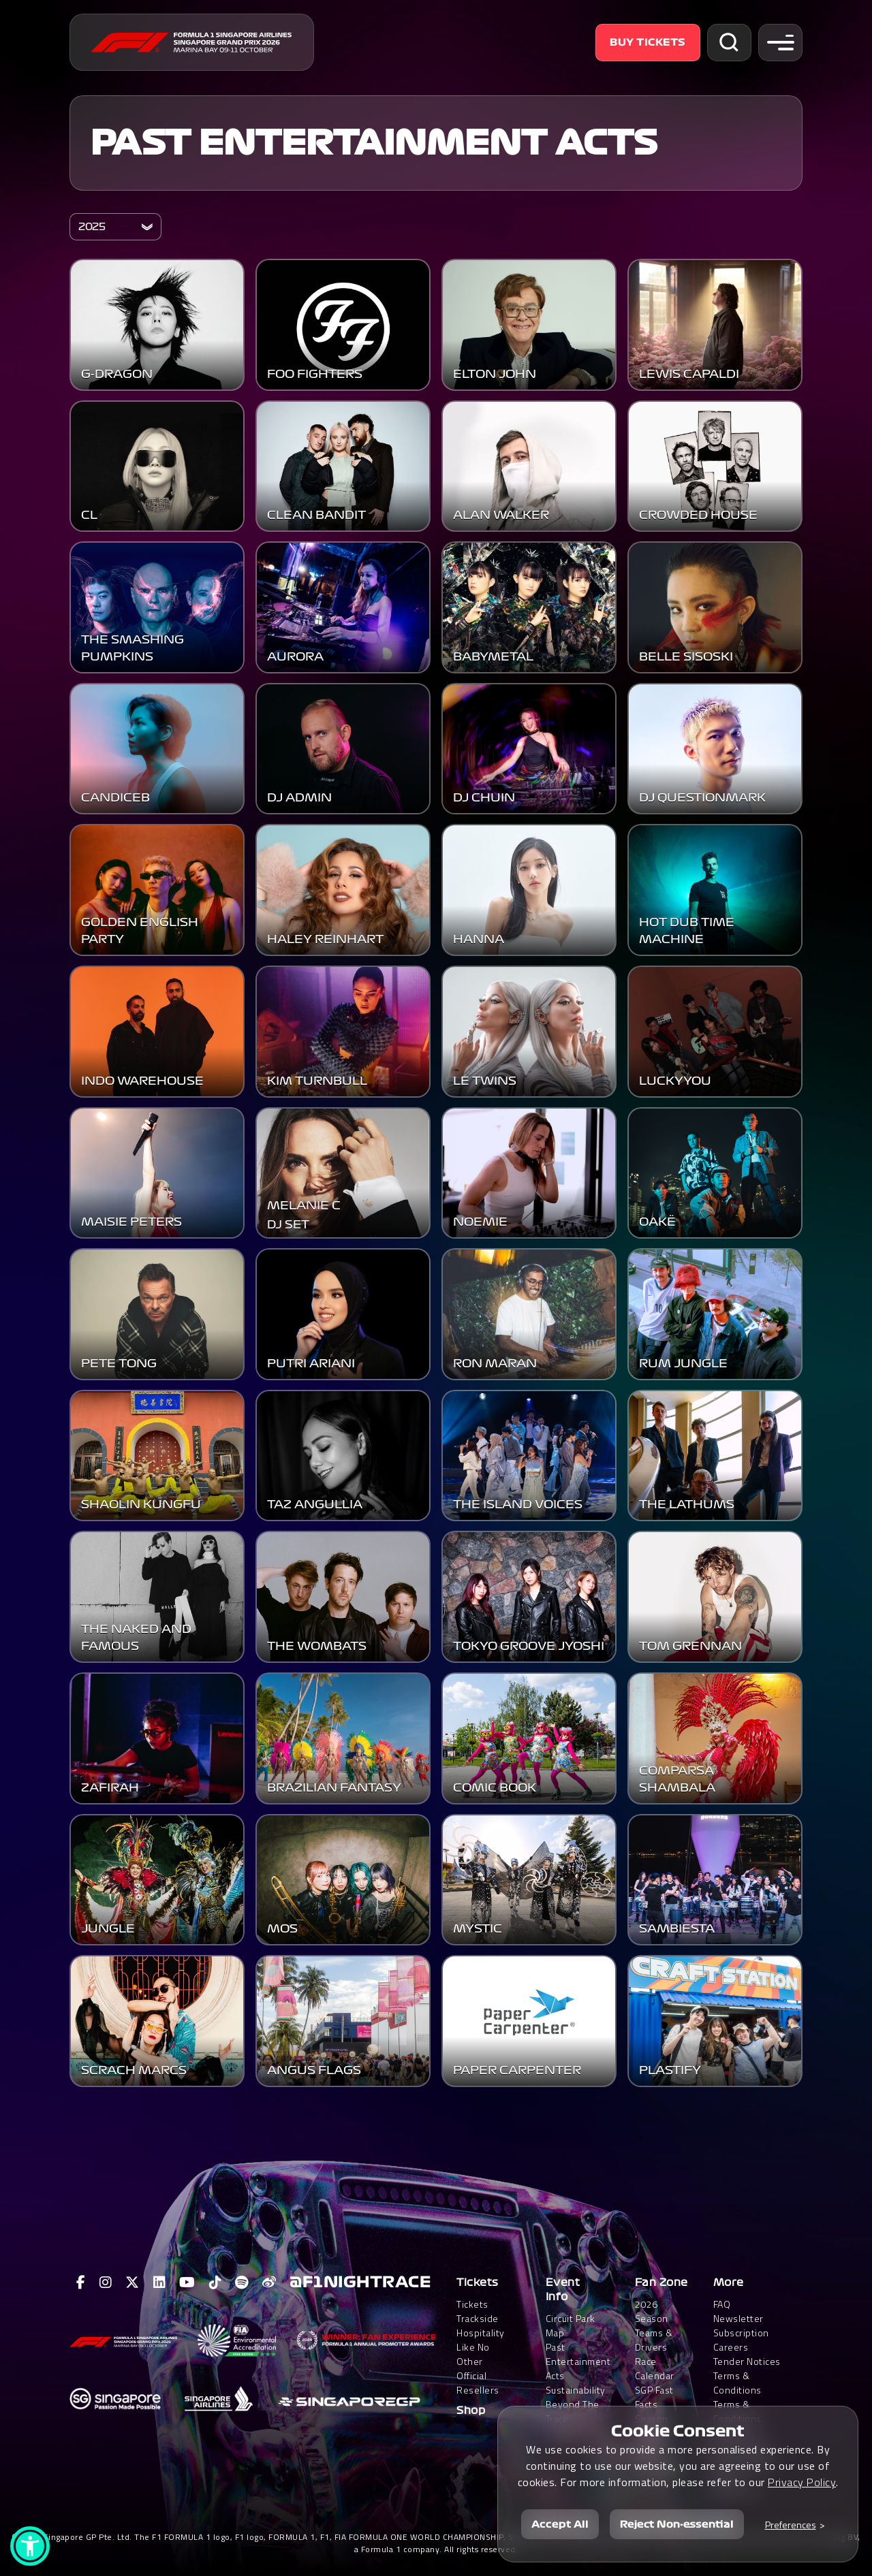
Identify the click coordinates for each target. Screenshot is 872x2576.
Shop (470, 2410)
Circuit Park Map (570, 2325)
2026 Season (651, 2311)
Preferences (790, 2524)
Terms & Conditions (737, 2382)
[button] (30, 2546)
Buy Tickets (648, 42)
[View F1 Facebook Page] (81, 2282)
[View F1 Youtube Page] (187, 2282)
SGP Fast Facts (654, 2397)
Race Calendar (654, 2368)
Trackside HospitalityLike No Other (480, 2339)
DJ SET (288, 1291)
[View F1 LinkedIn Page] (159, 2282)
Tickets (477, 2282)
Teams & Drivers (654, 2339)
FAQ (722, 2304)
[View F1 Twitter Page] (132, 2282)
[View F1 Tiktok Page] (215, 2282)
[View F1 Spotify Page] (241, 2282)
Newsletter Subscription (741, 2325)
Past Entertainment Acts (374, 143)
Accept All (560, 2524)
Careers (731, 2347)
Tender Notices (747, 2361)
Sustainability (576, 2390)
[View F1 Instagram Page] (106, 2282)
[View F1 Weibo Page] (269, 2282)
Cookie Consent (678, 2430)
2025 (92, 227)
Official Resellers (477, 2382)
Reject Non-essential (677, 2524)
